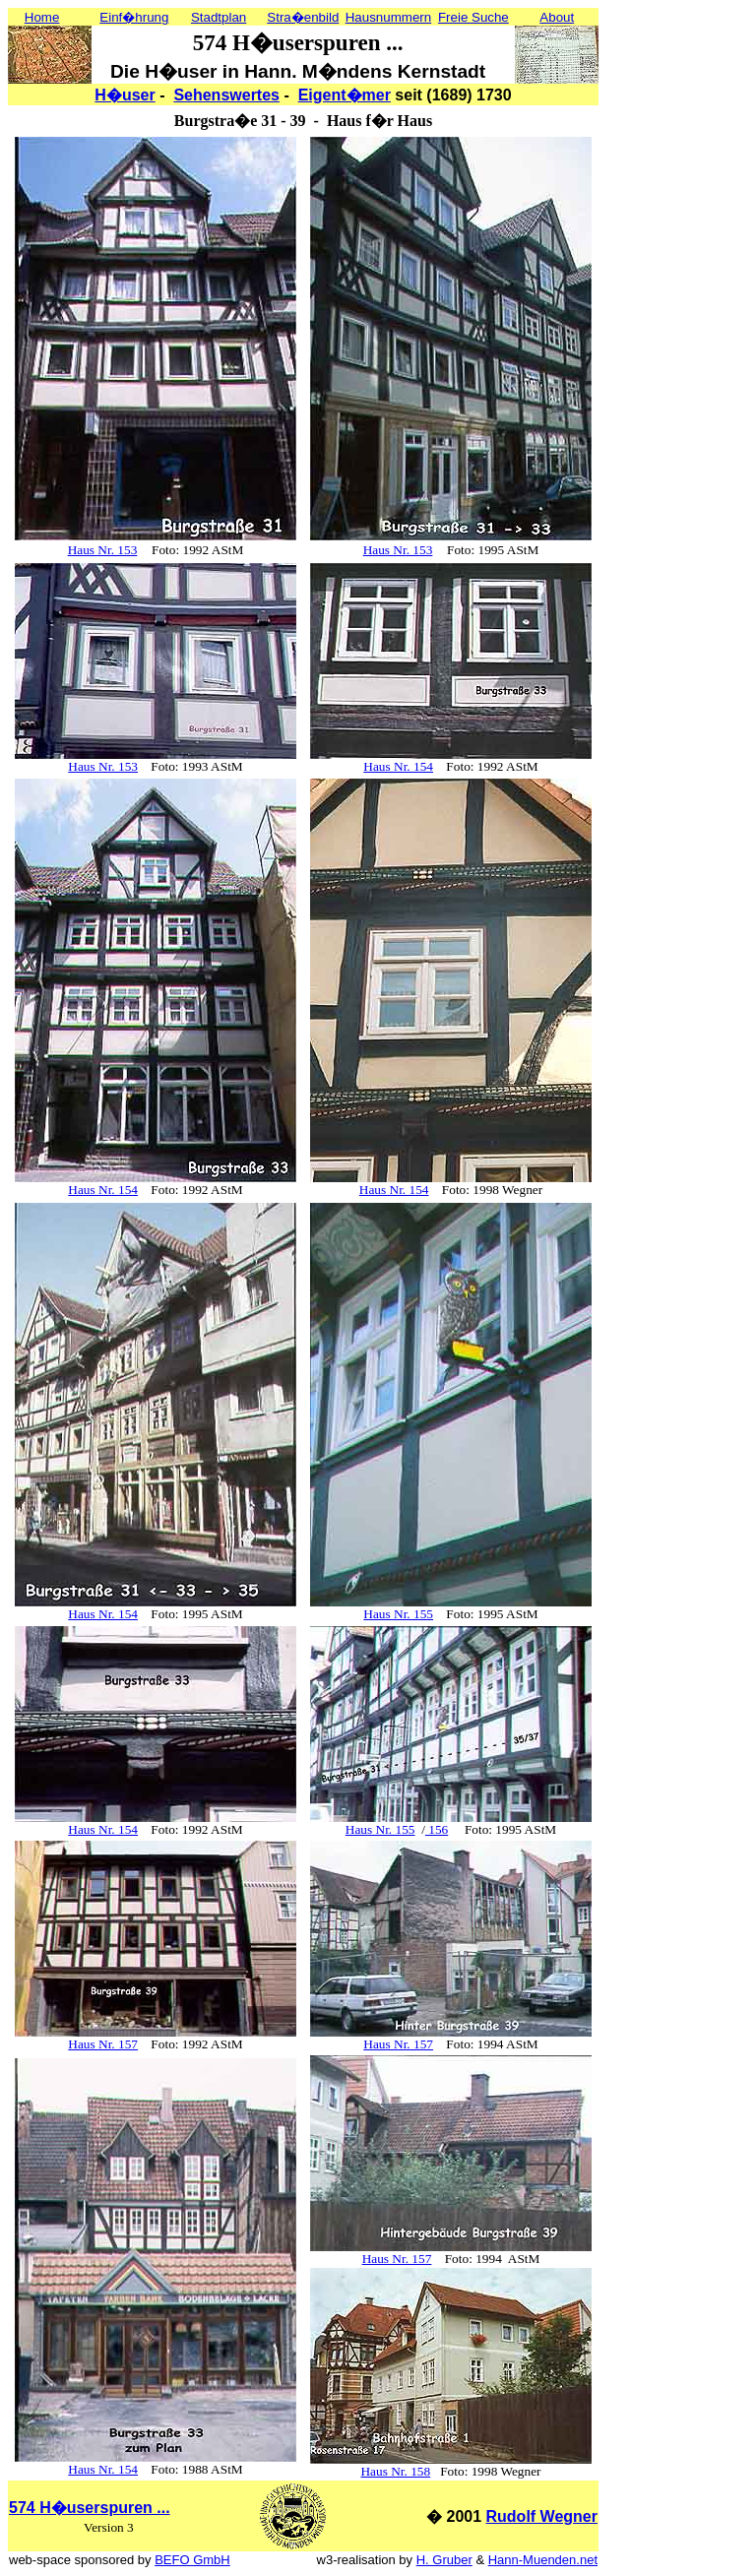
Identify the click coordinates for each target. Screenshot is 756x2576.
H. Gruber (444, 2559)
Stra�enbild (303, 17)
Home (42, 17)
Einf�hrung (133, 17)
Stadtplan (218, 17)
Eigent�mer (344, 95)
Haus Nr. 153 (103, 549)
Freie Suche (473, 17)
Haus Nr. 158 (395, 2471)
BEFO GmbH (192, 2559)
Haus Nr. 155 (398, 1613)
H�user (124, 95)
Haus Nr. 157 (103, 2044)
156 (436, 1829)
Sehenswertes (226, 95)
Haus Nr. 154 (398, 766)
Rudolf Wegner (542, 2516)
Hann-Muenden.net (543, 2559)
